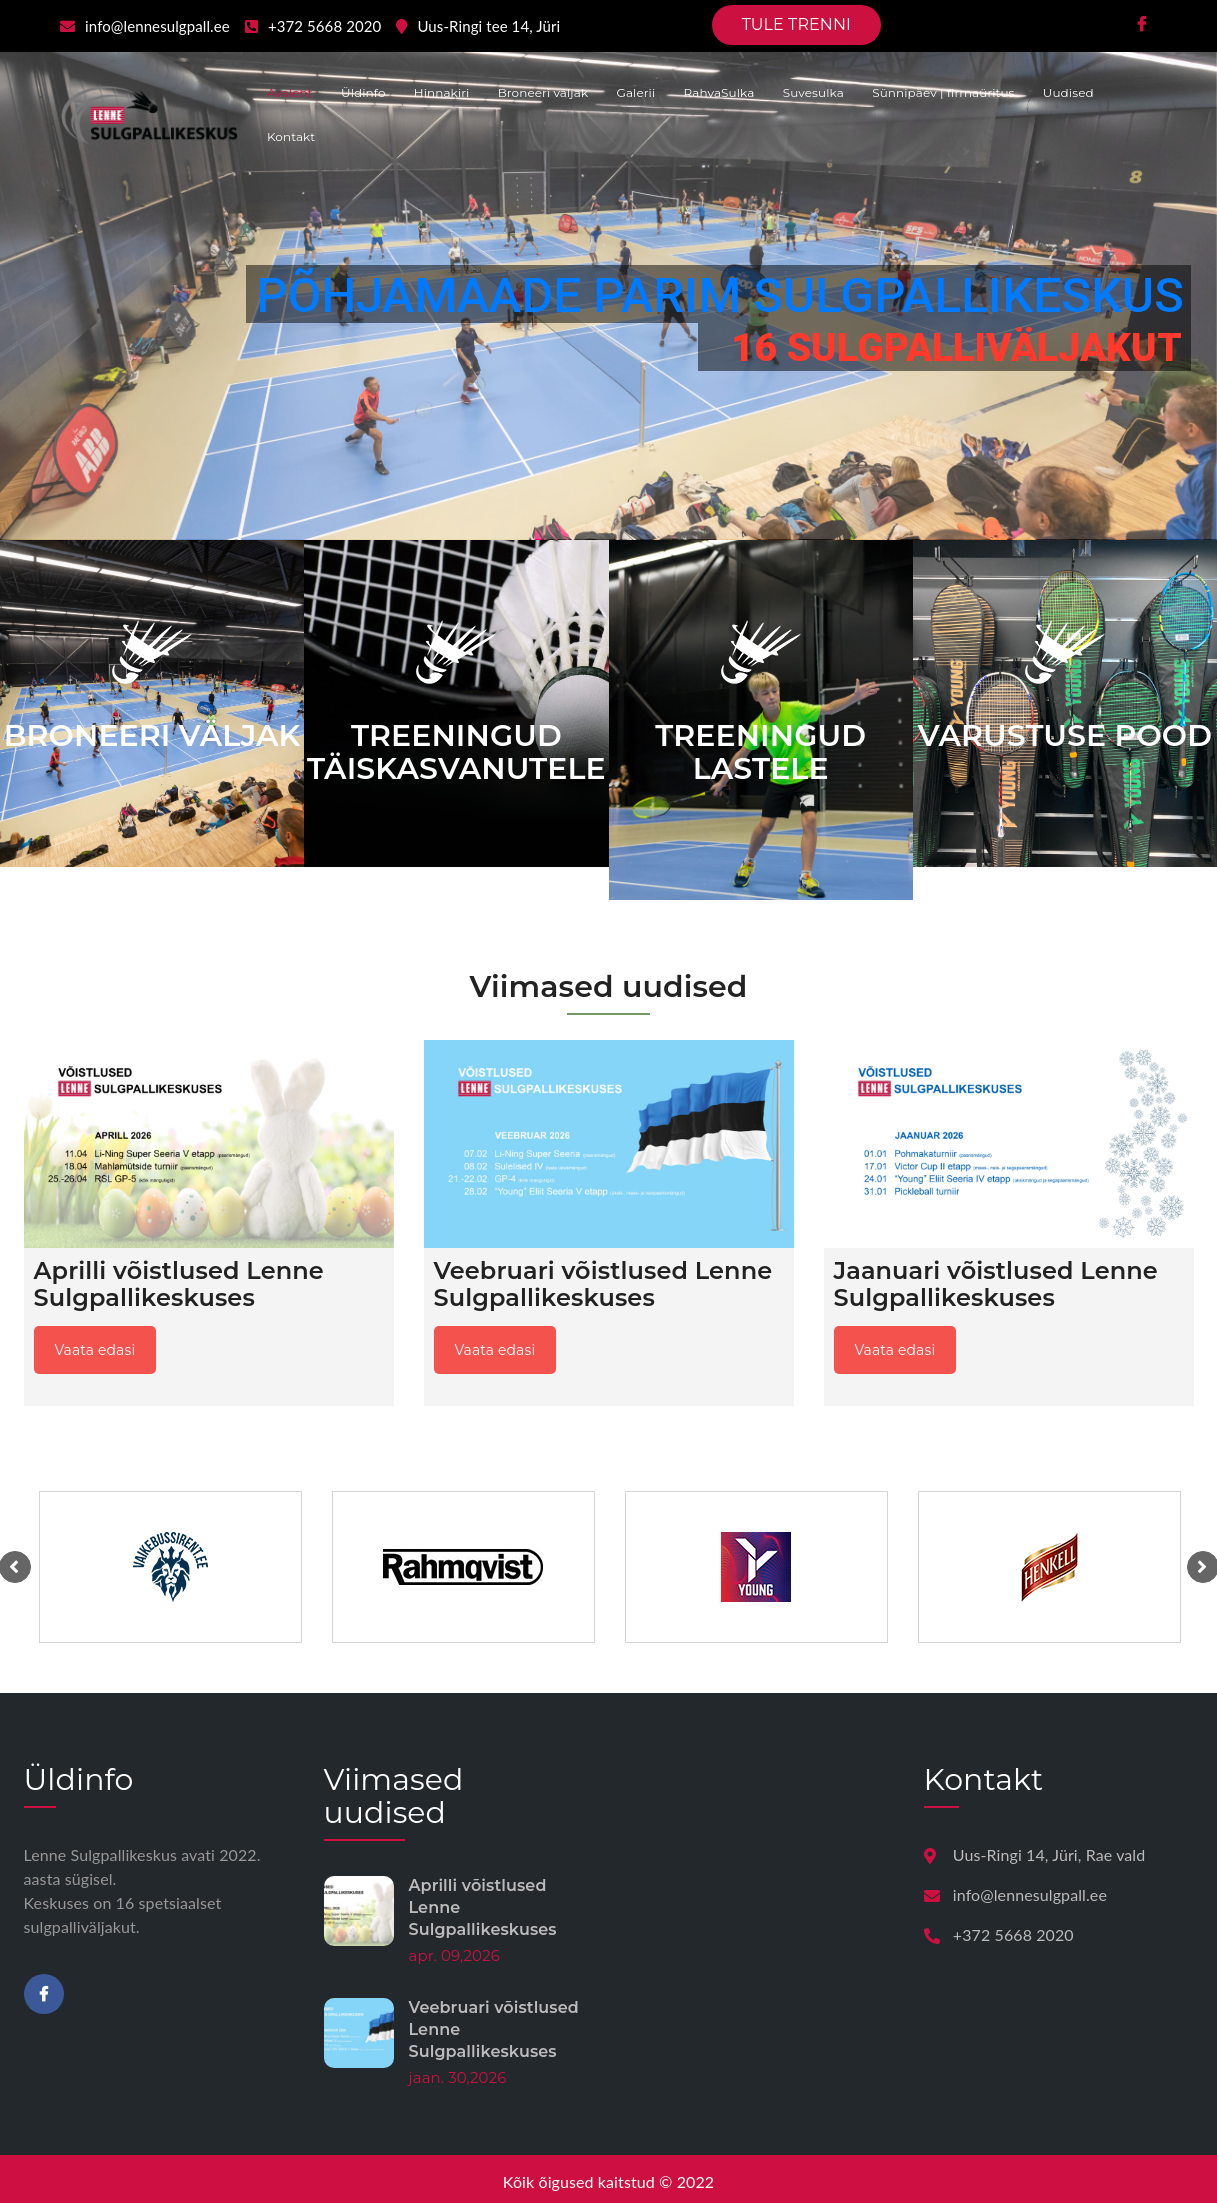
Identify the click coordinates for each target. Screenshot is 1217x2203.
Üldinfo (363, 92)
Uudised (1068, 92)
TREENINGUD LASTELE (760, 752)
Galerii (636, 92)
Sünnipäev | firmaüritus (943, 92)
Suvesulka (813, 92)
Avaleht (290, 92)
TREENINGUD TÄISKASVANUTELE (456, 752)
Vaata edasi (95, 1350)
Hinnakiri (442, 92)
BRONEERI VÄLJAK (152, 735)
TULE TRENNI (796, 24)
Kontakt (291, 136)
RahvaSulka (719, 92)
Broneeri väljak (543, 92)
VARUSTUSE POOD (1065, 735)
